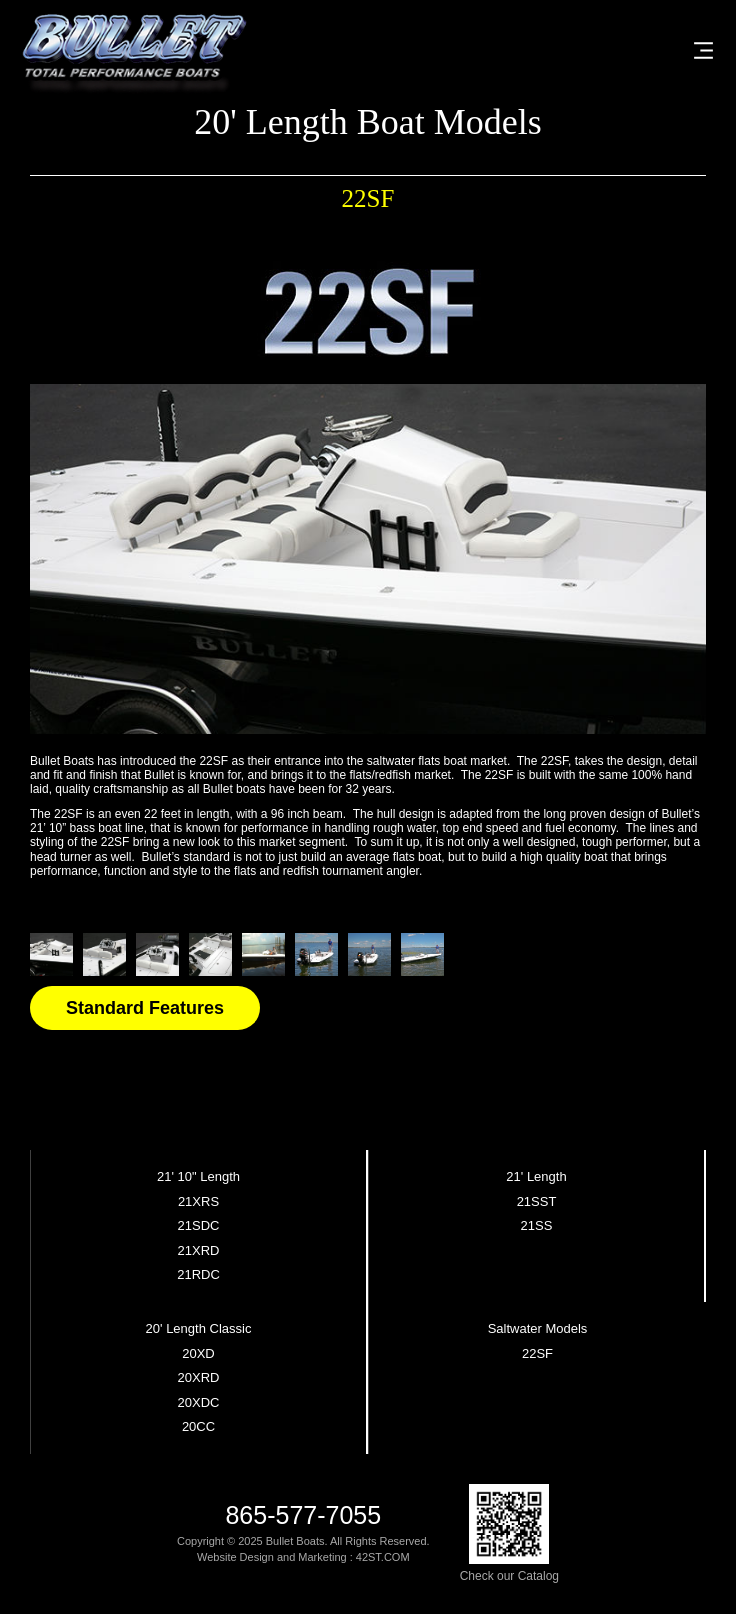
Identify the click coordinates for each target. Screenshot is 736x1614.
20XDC (199, 1403)
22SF (537, 1354)
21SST (537, 1202)
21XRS (198, 1202)
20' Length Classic (199, 1329)
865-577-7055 (303, 1515)
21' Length (536, 1177)
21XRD (199, 1251)
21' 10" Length (198, 1177)
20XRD (199, 1378)
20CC (198, 1427)
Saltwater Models (538, 1329)
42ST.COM (383, 1557)
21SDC (199, 1226)
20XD (198, 1354)
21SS (537, 1226)
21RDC (198, 1275)
